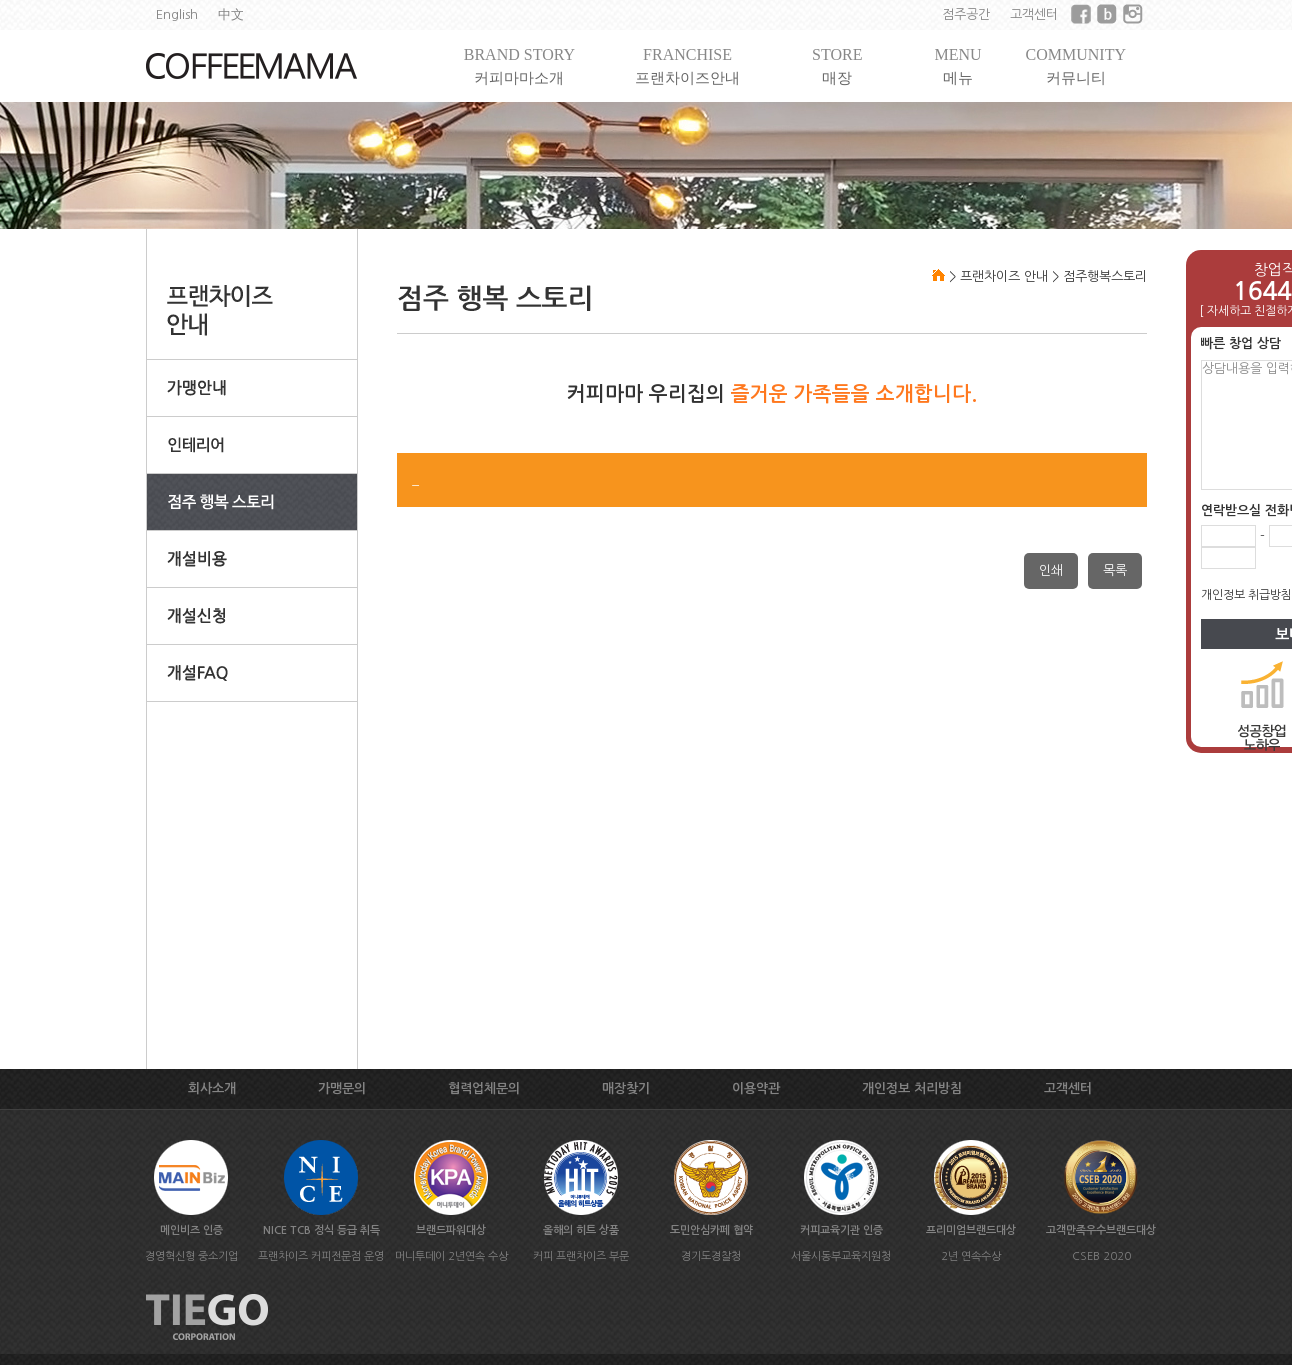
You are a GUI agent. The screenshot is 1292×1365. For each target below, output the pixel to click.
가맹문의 (342, 1088)
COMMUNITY (1076, 66)
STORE (837, 66)
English (177, 14)
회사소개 (212, 1088)
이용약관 (756, 1088)
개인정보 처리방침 (912, 1088)
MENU (957, 66)
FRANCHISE (687, 66)
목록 (1115, 570)
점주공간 (966, 14)
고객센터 (1034, 14)
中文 (231, 14)
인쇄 (1051, 570)
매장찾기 (626, 1088)
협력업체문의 (484, 1088)
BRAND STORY (519, 66)
